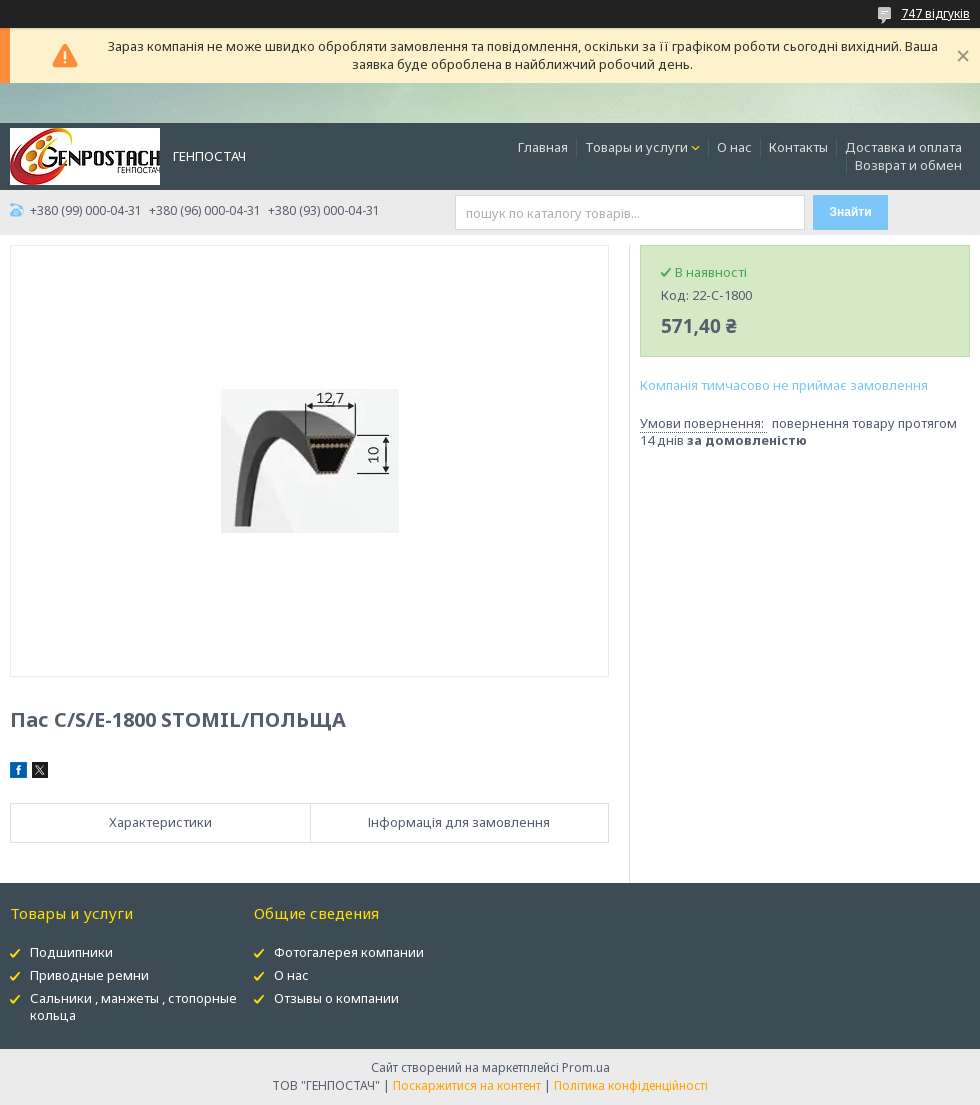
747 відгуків (935, 13)
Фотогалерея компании (349, 952)
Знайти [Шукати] (851, 212)
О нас (734, 147)
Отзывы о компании (336, 998)
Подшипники (71, 952)
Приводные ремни (89, 975)
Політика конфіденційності (631, 1085)
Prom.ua (586, 1067)
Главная (543, 147)
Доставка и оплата (903, 147)
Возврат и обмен (908, 165)
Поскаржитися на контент (467, 1085)
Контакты (798, 147)
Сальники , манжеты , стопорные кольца (133, 1006)
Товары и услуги (636, 147)
